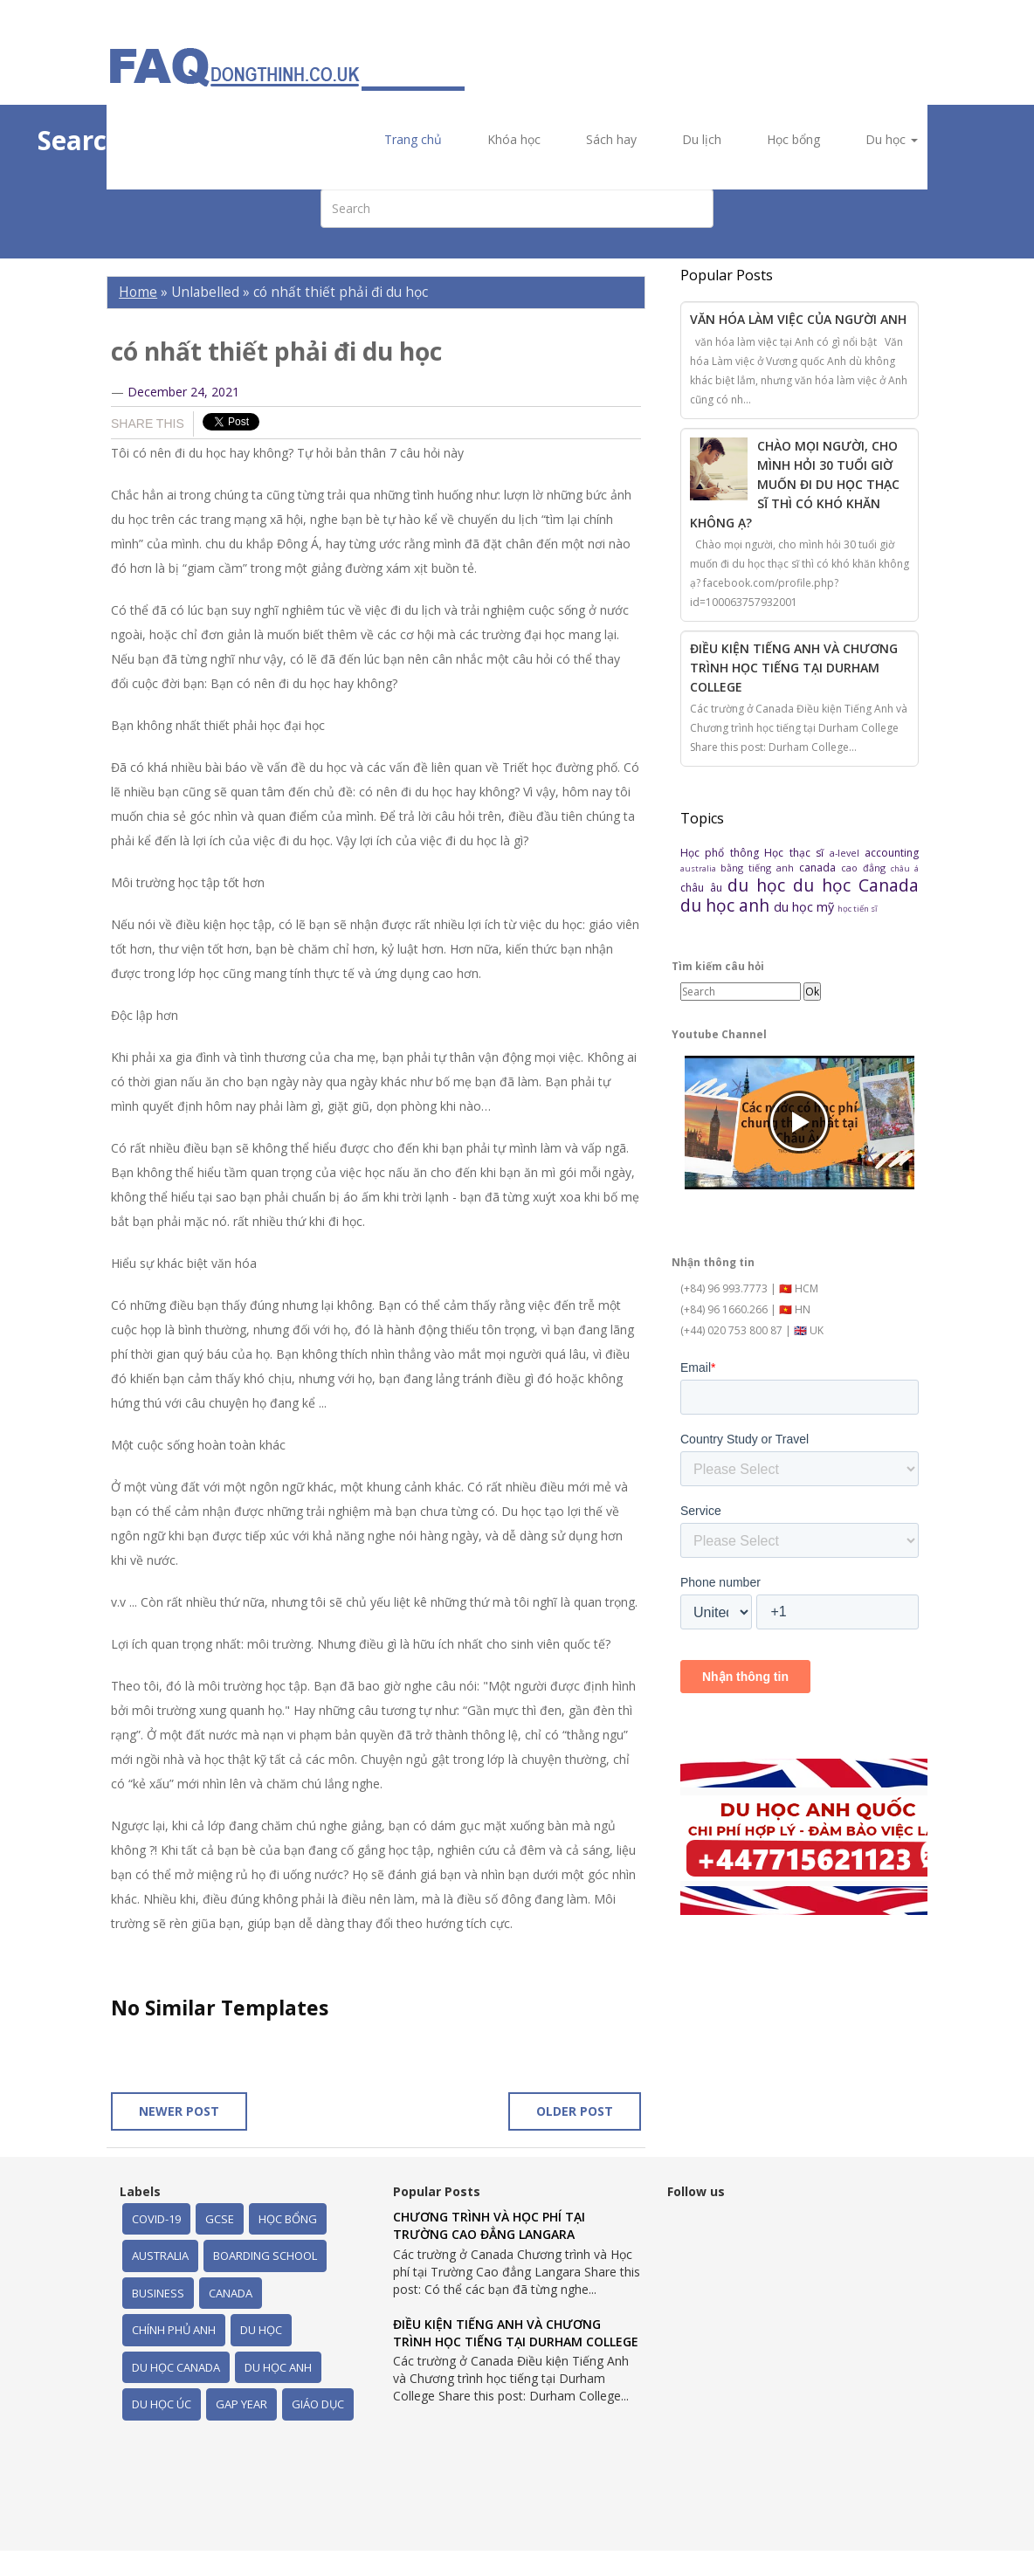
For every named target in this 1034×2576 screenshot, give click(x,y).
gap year (241, 2404)
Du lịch (701, 139)
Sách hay (611, 139)
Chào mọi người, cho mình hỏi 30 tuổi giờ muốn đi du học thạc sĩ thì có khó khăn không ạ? (795, 484)
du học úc (161, 2404)
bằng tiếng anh (759, 867)
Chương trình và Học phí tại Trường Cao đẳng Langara (489, 2225)
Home (138, 292)
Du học (891, 139)
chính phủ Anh (174, 2330)
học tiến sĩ (857, 908)
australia (700, 868)
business (158, 2293)
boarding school (265, 2255)
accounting (892, 852)
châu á (905, 868)
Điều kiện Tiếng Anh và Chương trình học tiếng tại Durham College (794, 667)
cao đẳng (866, 867)
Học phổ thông (722, 852)
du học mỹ (806, 907)
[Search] (740, 991)
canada (820, 867)
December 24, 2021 (183, 391)
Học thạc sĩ (796, 852)
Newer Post (179, 2111)
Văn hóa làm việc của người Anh (798, 319)
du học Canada (856, 885)
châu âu (704, 887)
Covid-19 (156, 2219)
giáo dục (318, 2404)
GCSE (219, 2219)
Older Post (574, 2111)
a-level (847, 852)
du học (760, 885)
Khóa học (514, 139)
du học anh (727, 905)
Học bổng (793, 139)
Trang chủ (413, 139)
